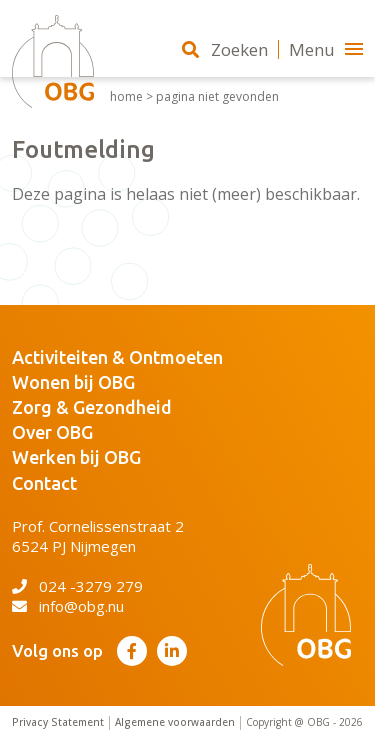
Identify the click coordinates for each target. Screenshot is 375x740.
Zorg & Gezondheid (92, 407)
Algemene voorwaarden (175, 722)
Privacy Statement (58, 722)
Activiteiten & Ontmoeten (117, 357)
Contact (44, 483)
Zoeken (225, 49)
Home (126, 97)
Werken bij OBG (76, 457)
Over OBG (52, 432)
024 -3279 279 (77, 586)
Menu (326, 49)
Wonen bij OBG (73, 382)
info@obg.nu (68, 606)
